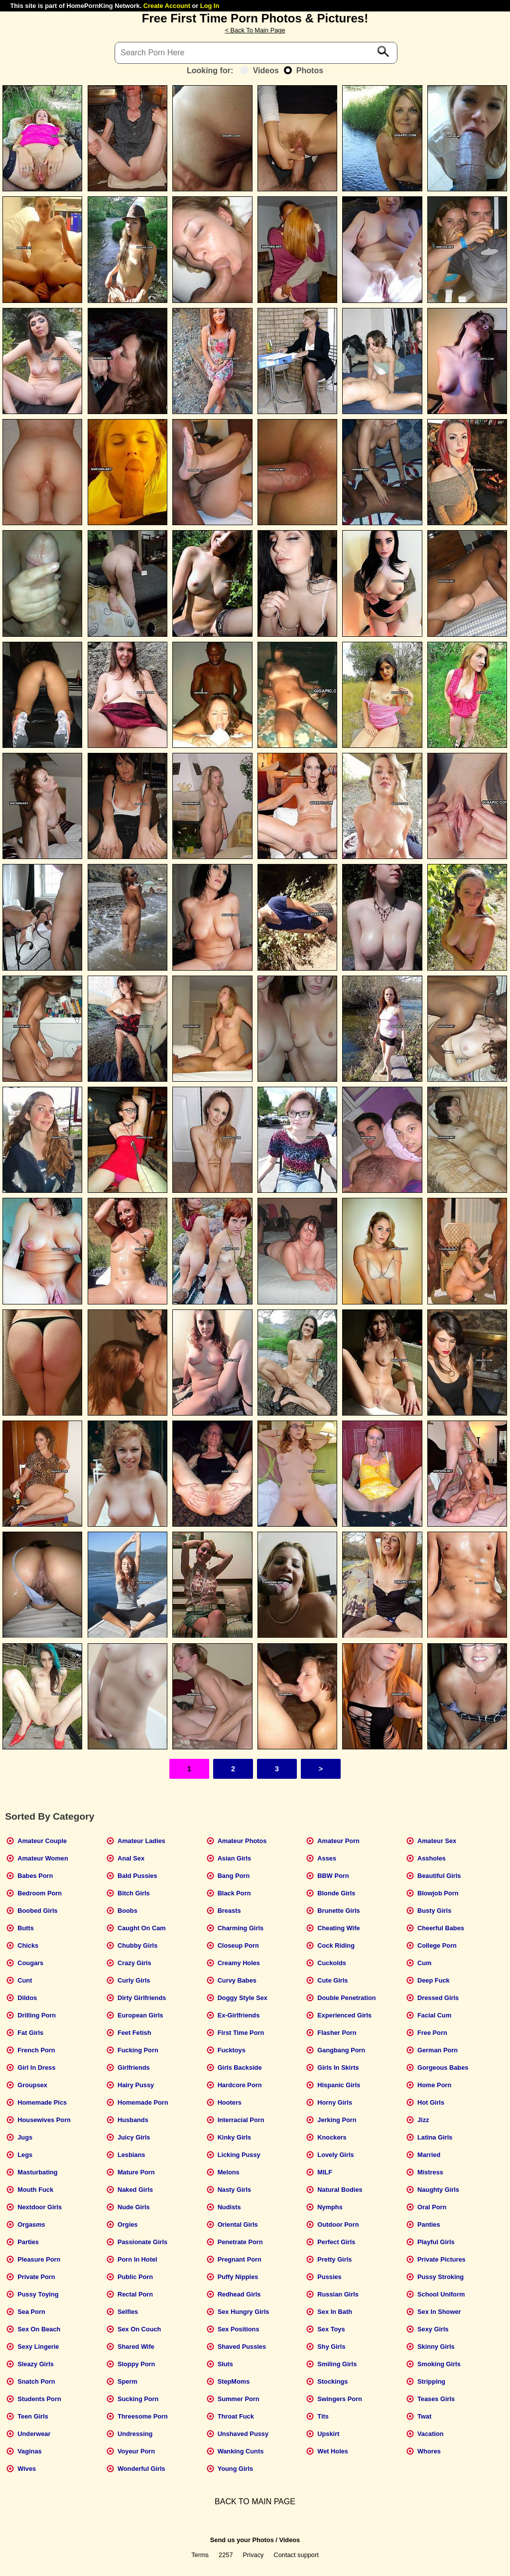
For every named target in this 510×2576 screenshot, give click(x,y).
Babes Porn (35, 1875)
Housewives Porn (44, 2120)
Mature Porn (136, 2172)
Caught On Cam (142, 1928)
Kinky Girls (235, 2137)
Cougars (30, 1963)
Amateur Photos (242, 1841)
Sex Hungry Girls (243, 2311)
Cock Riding (336, 1945)
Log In (209, 5)
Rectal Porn (135, 2294)
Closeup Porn (238, 1945)
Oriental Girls (238, 2224)
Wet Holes (332, 2451)
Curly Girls (134, 1980)
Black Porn (234, 1893)
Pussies (329, 2277)
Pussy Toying (37, 2294)
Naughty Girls (438, 2189)
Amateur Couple (42, 1841)
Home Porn (434, 2085)
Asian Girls (235, 1858)
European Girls (140, 2015)
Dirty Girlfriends (142, 1998)
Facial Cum (434, 2015)
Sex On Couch (139, 2329)
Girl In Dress (36, 2067)
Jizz (423, 2120)
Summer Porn (238, 2399)
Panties (428, 2224)
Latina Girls (434, 2137)
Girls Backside (240, 2067)
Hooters (230, 2102)
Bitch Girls (134, 1893)
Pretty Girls (334, 2259)
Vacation (430, 2433)
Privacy (253, 2555)
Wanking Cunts (241, 2451)
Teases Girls (436, 2399)
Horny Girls (334, 2102)
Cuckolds (331, 1963)
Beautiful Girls (439, 1875)
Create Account (166, 5)
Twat (424, 2416)
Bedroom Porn (39, 1893)
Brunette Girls (338, 1910)
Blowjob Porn (437, 1893)
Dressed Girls (438, 1998)
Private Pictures (441, 2259)
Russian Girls (338, 2294)
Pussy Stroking (440, 2277)
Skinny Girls (436, 2346)
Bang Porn (234, 1875)
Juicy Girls (134, 2137)
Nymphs (330, 2207)
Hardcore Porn (240, 2085)
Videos (260, 70)
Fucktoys (232, 2050)
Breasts (229, 1910)
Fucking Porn (138, 2050)
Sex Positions (238, 2329)
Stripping (431, 2381)
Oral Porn (431, 2207)
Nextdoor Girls (39, 2207)
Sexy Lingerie (38, 2346)
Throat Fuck (236, 2416)
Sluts (225, 2364)
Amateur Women (42, 1858)
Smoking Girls (439, 2364)
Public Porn (135, 2277)
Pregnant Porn (239, 2259)
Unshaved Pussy (243, 2433)
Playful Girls (436, 2242)
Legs (24, 2154)
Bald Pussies (137, 1875)
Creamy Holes (239, 1963)
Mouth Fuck (35, 2189)
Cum (424, 1963)
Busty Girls (434, 1910)
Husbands (133, 2120)
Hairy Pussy (136, 2085)
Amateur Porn (338, 1841)
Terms (200, 2555)
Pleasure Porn (38, 2259)
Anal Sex (131, 1858)
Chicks (27, 1945)
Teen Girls (32, 2416)
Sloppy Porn (136, 2364)
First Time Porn (241, 2032)
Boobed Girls (37, 1910)
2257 (226, 2555)
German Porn (437, 2050)
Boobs (127, 1910)
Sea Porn (31, 2311)
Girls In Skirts (338, 2067)
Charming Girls (240, 1928)
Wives (26, 2468)
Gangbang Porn (341, 2050)
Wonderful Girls (141, 2468)
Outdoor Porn (338, 2224)
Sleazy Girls (35, 2364)
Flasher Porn (336, 2032)
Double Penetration (346, 1998)
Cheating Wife (338, 1928)
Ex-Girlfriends (239, 2015)
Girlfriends (134, 2067)
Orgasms (31, 2224)
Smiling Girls (337, 2364)
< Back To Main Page (255, 30)
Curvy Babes (237, 1980)
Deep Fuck (433, 1980)
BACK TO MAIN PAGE (255, 2501)
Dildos (27, 1998)
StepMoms (234, 2381)
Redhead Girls (239, 2294)
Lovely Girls (335, 2154)
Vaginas (29, 2451)
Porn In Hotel (137, 2259)
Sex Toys (331, 2329)
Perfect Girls (336, 2242)
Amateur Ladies (141, 1841)
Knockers (331, 2137)
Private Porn (36, 2277)
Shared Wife (136, 2346)
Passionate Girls (142, 2242)
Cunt (24, 1980)
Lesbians (131, 2154)
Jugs (24, 2137)
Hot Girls (430, 2102)
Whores (429, 2451)
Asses (326, 1858)
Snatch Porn (36, 2381)
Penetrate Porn (240, 2242)
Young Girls (236, 2468)
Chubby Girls (137, 1945)
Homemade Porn (143, 2102)
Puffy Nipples (238, 2277)
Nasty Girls (235, 2189)
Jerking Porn (336, 2120)
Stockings (332, 2381)
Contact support (295, 2555)
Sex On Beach (38, 2329)
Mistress (430, 2172)
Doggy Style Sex (242, 1998)
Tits (323, 2416)
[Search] (256, 53)
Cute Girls (332, 1980)
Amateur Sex (436, 1841)
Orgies (128, 2224)
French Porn (36, 2050)
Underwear (33, 2433)
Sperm (127, 2381)
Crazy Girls (134, 1963)
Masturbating (37, 2172)
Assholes (431, 1858)
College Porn (437, 1945)
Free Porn (432, 2032)
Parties (28, 2242)
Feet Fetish (134, 2032)
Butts (25, 1928)
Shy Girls (331, 2346)
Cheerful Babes (440, 1928)
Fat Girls (30, 2032)
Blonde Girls (336, 1893)
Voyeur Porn (136, 2451)
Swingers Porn (339, 2399)
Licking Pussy (239, 2154)
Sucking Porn (138, 2399)
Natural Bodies (339, 2189)
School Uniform (441, 2294)
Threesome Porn (143, 2416)
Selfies (128, 2311)
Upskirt (328, 2433)
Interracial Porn (241, 2120)
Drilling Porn (36, 2015)
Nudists (229, 2207)
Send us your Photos (242, 2540)
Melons (229, 2172)
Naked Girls (135, 2189)
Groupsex (32, 2085)
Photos (303, 70)
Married (428, 2154)
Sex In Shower (439, 2311)
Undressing (135, 2433)
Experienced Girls (344, 2015)
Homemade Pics (42, 2102)
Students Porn (39, 2399)
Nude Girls (134, 2207)
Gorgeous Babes (442, 2067)
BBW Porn (333, 1875)
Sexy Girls (433, 2329)
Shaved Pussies (242, 2346)
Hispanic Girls (338, 2085)
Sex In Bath (334, 2311)
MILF (324, 2172)
